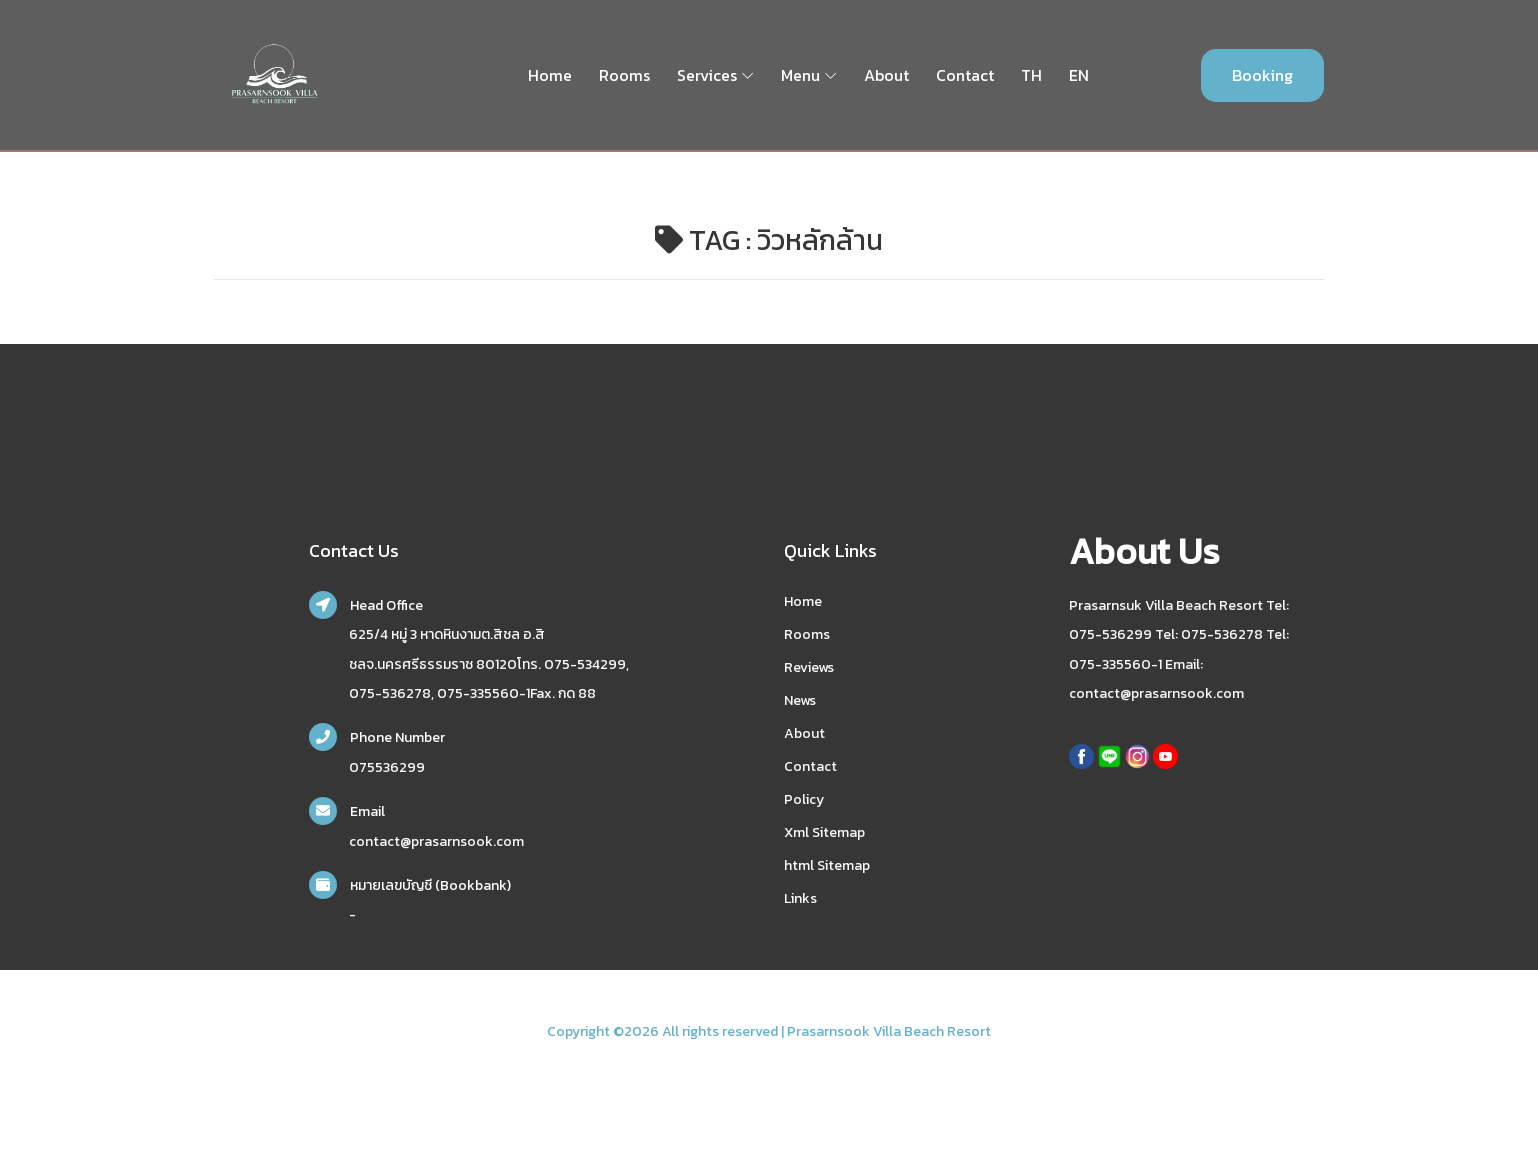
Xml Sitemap (824, 832)
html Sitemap (827, 865)
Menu (800, 75)
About (886, 75)
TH (1031, 75)
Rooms (624, 75)
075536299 (387, 767)
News (800, 700)
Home (550, 75)
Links (800, 898)
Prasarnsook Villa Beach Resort (889, 1031)
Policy (804, 799)
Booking (1262, 75)
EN (1079, 75)
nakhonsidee (240, 1056)
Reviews (809, 667)
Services (707, 75)
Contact (965, 75)
